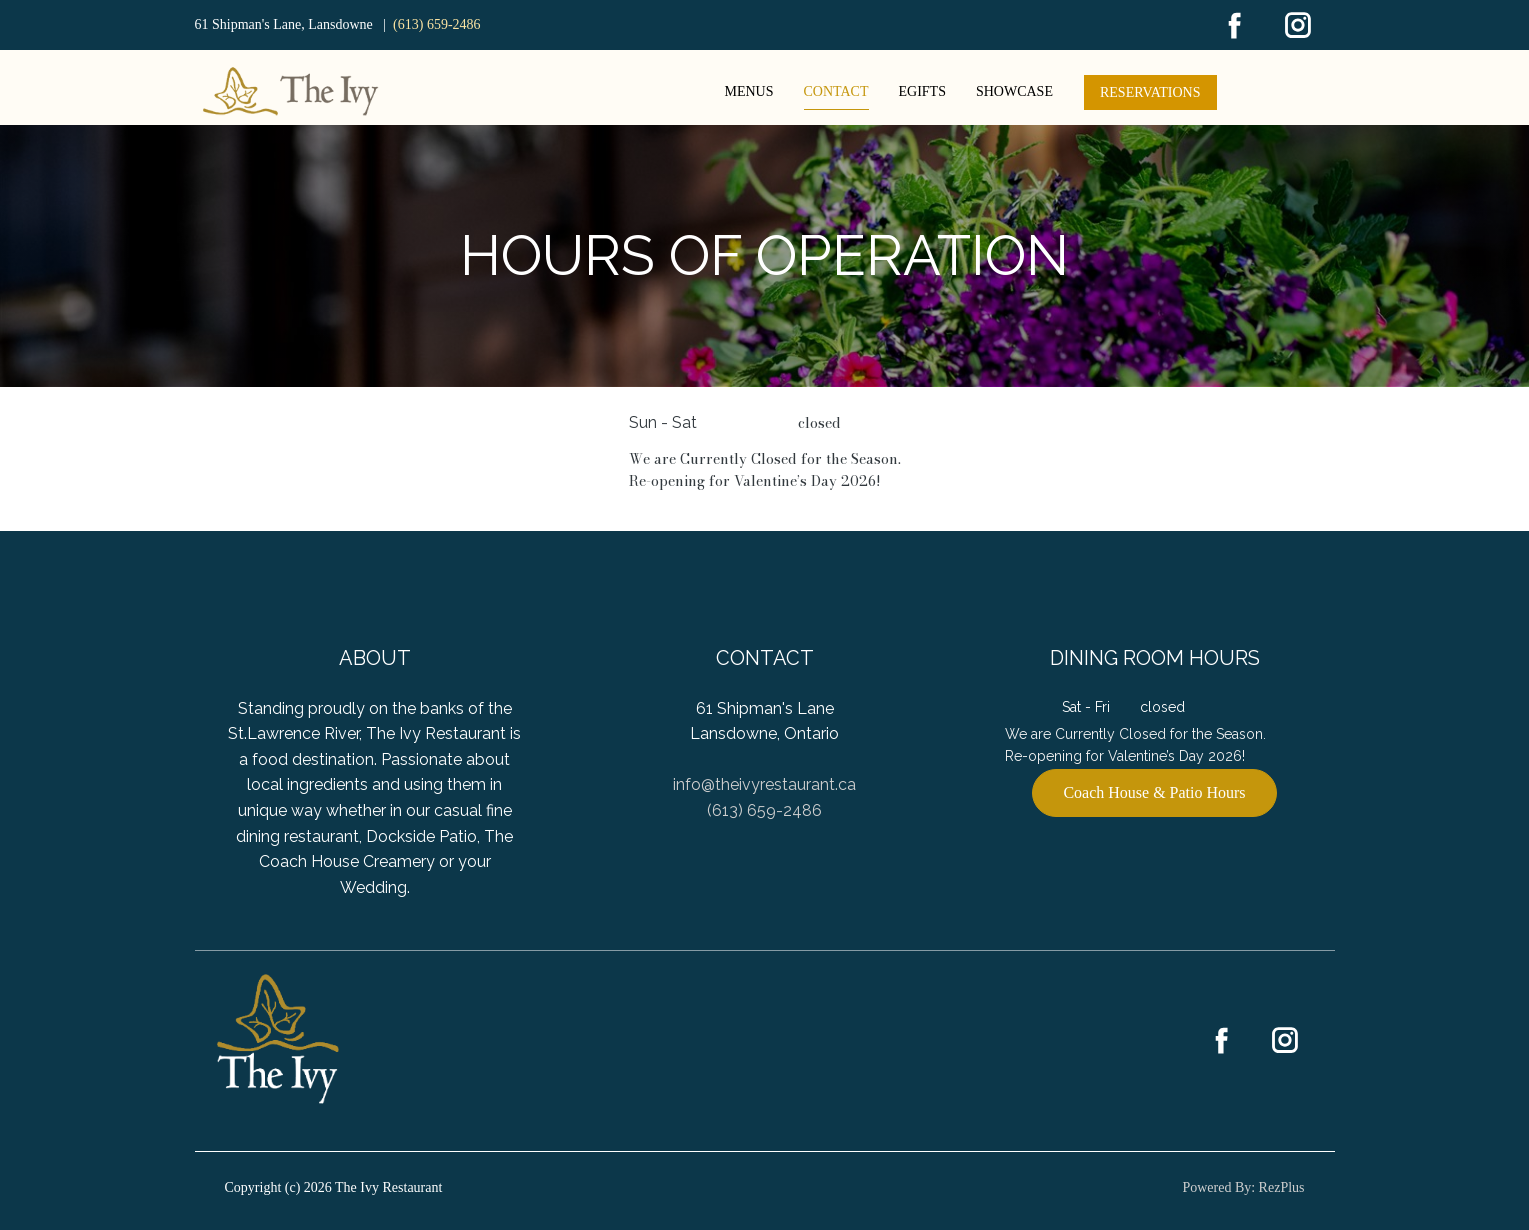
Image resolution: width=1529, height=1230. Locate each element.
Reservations (1150, 92)
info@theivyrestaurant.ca (764, 784)
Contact (836, 91)
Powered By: (1220, 1187)
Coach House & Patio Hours (1154, 792)
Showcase (1014, 91)
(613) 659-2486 (437, 24)
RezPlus (1282, 1187)
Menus (748, 91)
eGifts (922, 91)
